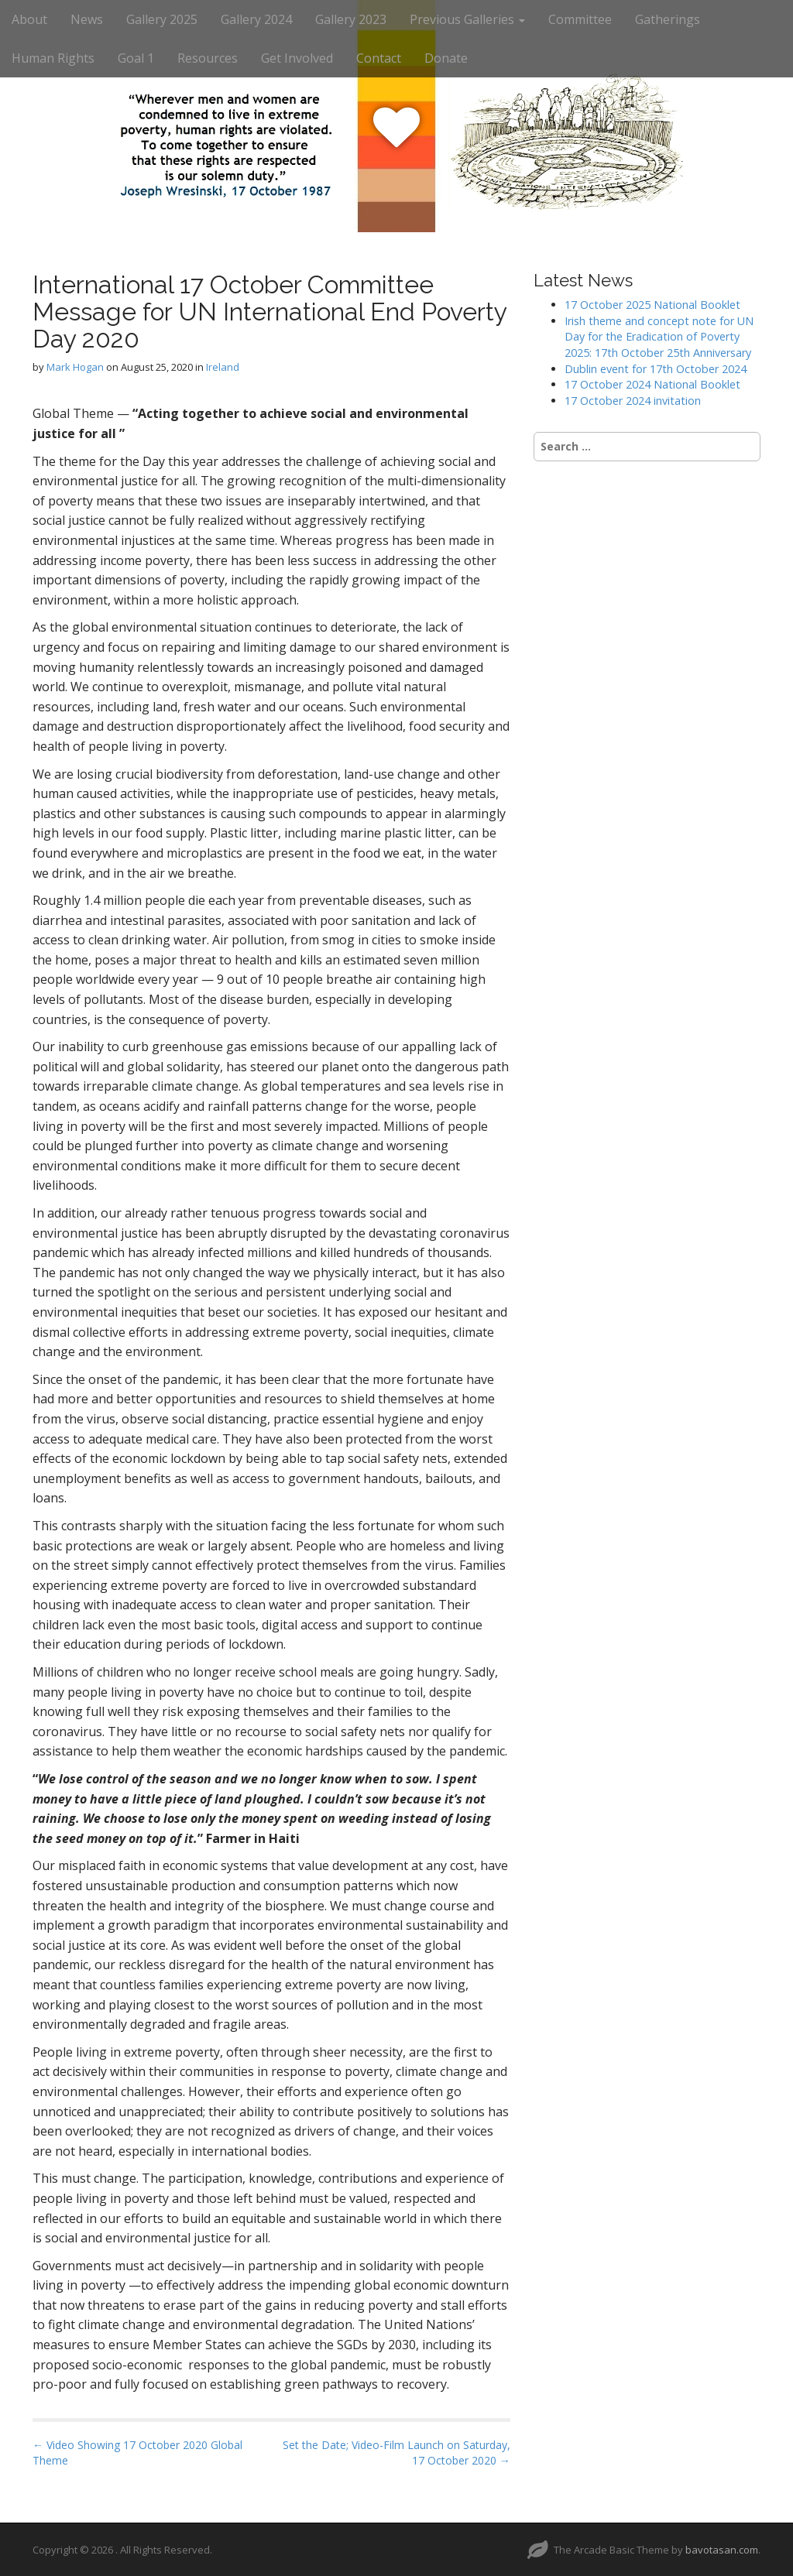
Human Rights (53, 58)
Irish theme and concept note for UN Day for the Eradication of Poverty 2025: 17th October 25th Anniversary (659, 336)
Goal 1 (136, 58)
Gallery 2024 (256, 19)
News (86, 19)
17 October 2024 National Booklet (652, 384)
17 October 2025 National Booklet (652, 304)
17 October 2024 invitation (633, 400)
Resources (207, 58)
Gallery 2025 (161, 19)
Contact (378, 58)
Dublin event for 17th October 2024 (656, 368)
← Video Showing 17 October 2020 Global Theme (137, 2452)
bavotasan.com (721, 2550)
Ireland (222, 367)
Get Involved (297, 58)
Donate (446, 58)
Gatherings (667, 19)
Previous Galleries (467, 19)
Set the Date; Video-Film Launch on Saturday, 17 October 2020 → (396, 2452)
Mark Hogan (75, 367)
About (29, 19)
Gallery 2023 (350, 19)
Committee (580, 19)
